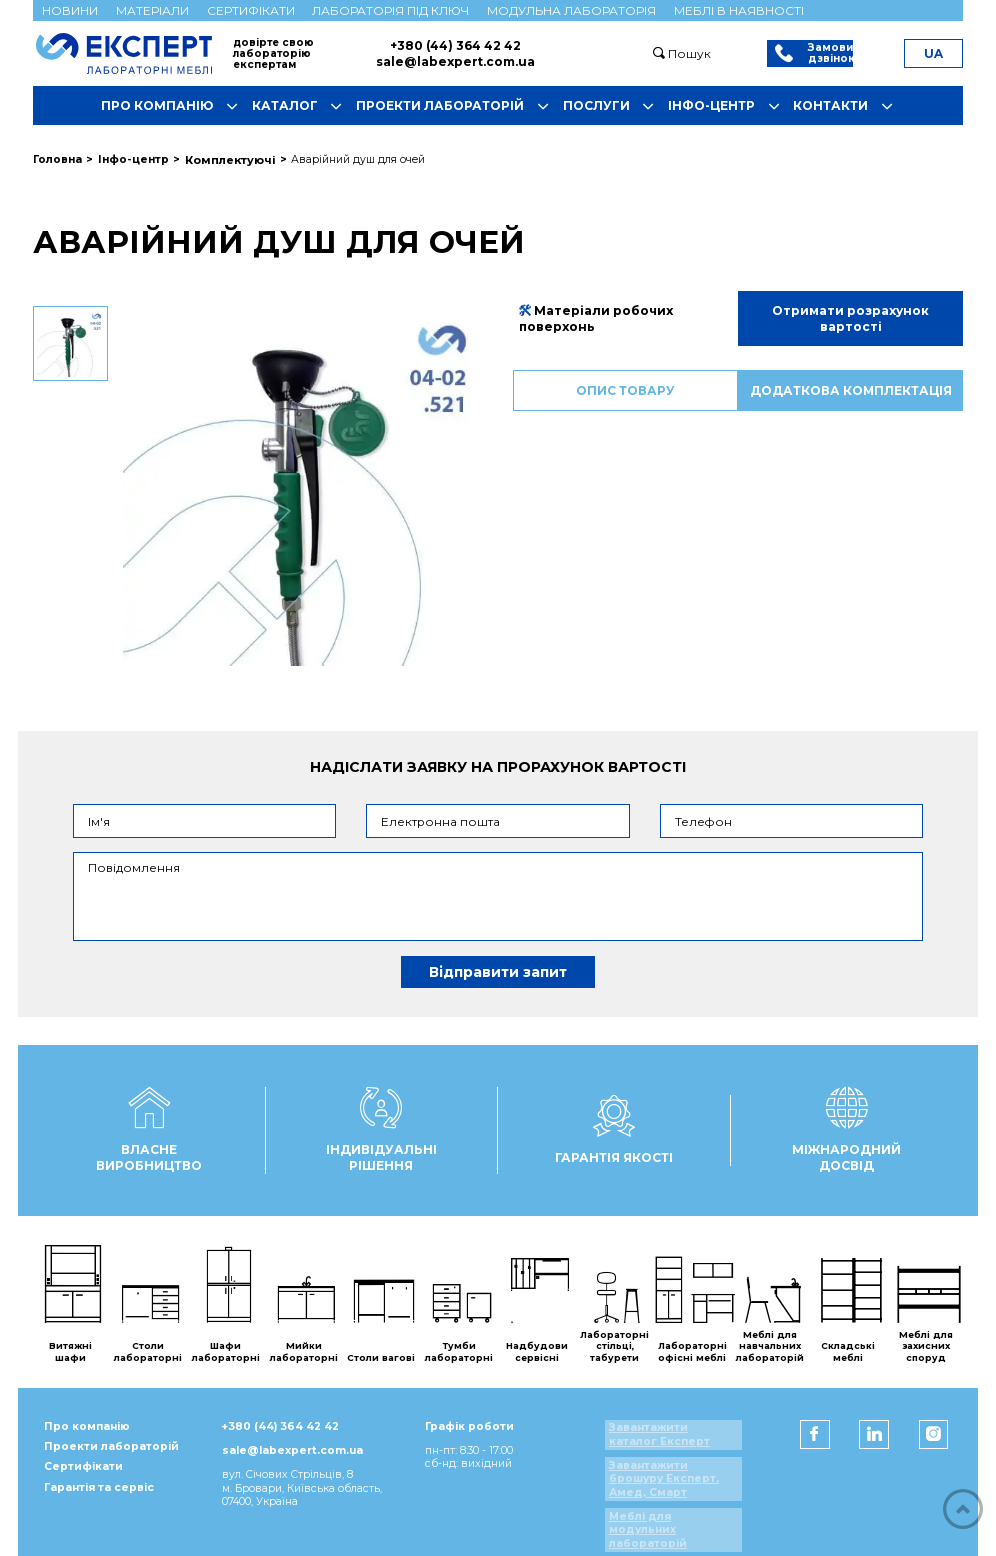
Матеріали (152, 10)
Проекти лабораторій (456, 107)
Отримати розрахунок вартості (850, 317)
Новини (70, 10)
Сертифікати (251, 10)
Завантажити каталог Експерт (680, 1432)
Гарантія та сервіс (93, 1497)
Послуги (612, 107)
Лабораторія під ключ (390, 10)
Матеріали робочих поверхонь (595, 317)
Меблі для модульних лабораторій (681, 1521)
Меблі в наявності (739, 10)
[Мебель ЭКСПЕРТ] (133, 53)
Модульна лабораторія (571, 10)
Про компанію (173, 107)
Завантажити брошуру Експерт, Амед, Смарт (670, 1477)
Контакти (846, 107)
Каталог (301, 107)
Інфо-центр (727, 107)
